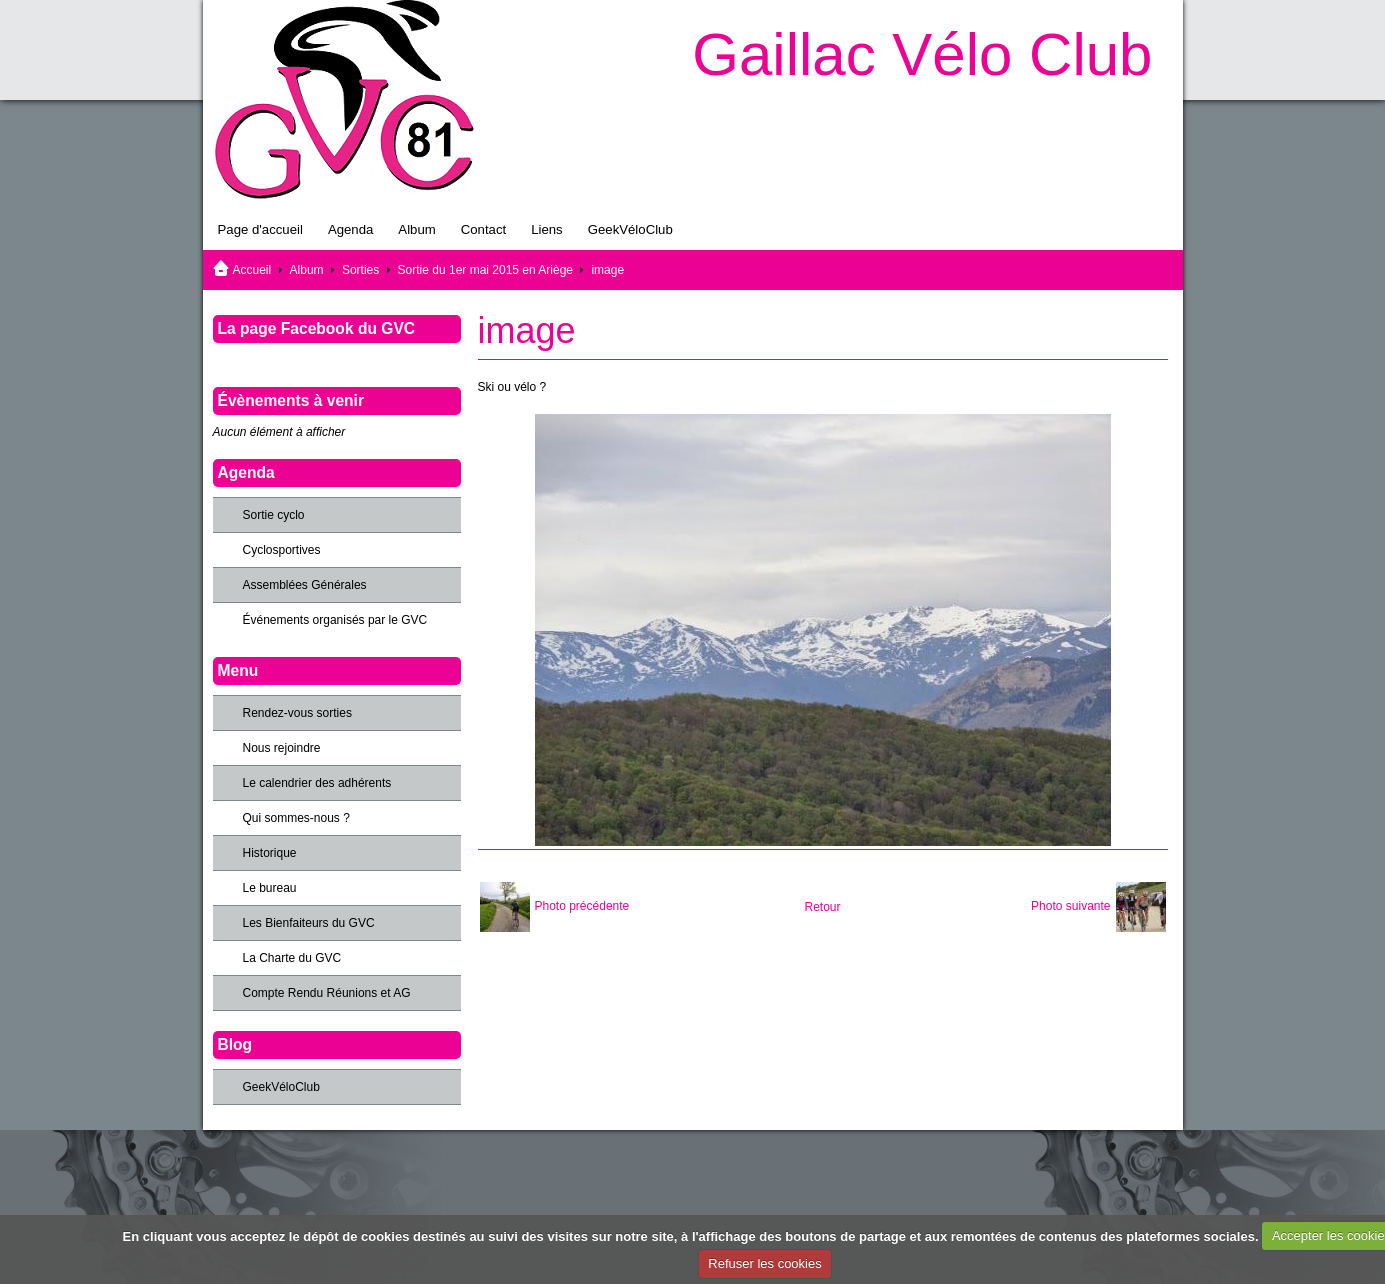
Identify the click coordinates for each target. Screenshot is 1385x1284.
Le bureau (270, 888)
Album (416, 229)
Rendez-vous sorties (297, 713)
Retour (822, 907)
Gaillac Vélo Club (922, 54)
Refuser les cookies (764, 1263)
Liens (547, 229)
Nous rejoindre (282, 748)
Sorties (360, 270)
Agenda (350, 229)
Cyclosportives (282, 550)
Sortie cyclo (274, 515)
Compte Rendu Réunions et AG (327, 993)
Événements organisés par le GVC (335, 620)
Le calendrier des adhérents (317, 783)
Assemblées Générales (305, 585)
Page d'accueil (260, 229)
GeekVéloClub (630, 229)
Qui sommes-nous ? (296, 818)
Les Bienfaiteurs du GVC (309, 923)
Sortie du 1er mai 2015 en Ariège (485, 270)
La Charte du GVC (292, 958)
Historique (270, 853)
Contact (483, 229)
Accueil (252, 270)
